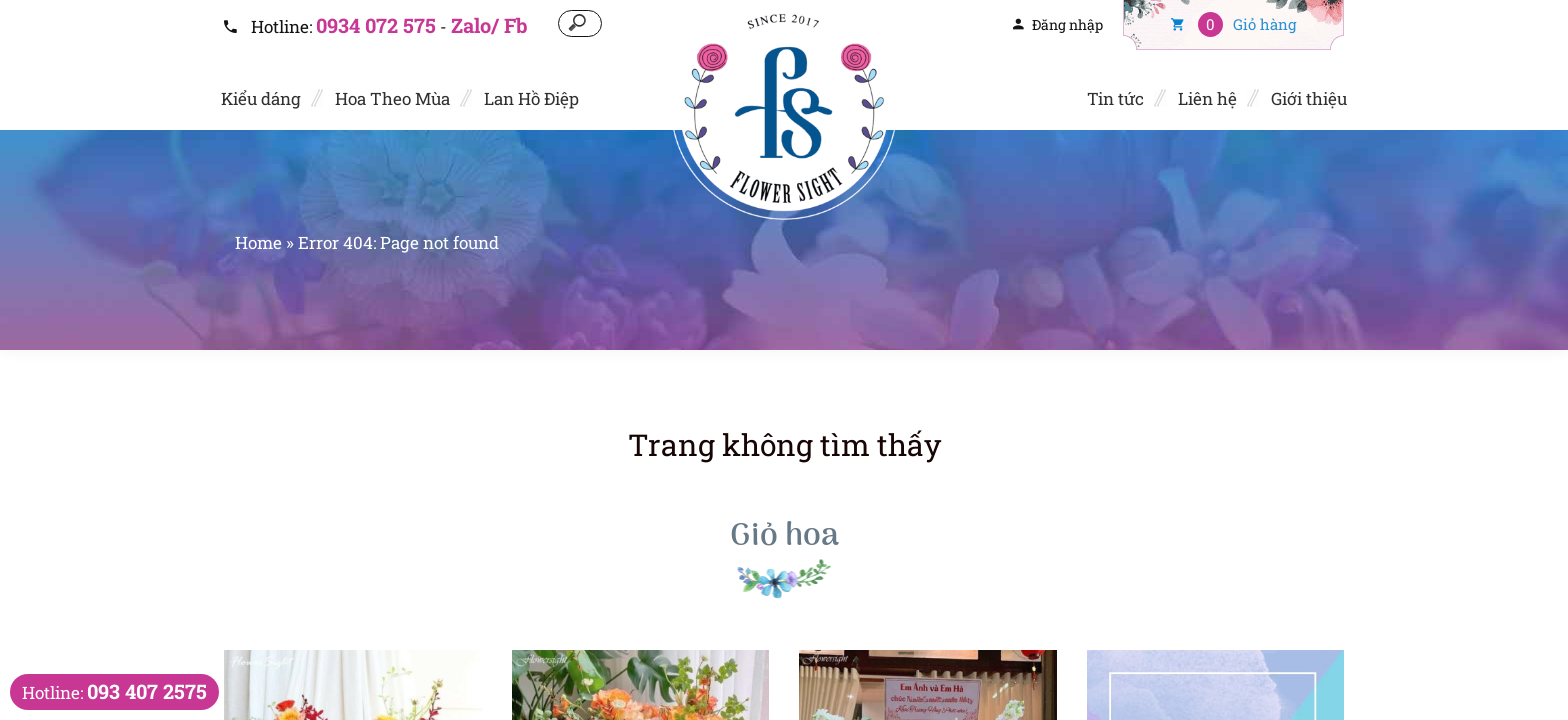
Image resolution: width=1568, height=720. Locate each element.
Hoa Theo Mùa (392, 98)
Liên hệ (1207, 98)
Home (258, 242)
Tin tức (1115, 98)
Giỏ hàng (1233, 24)
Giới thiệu (1309, 98)
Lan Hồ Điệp (531, 98)
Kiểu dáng (261, 98)
